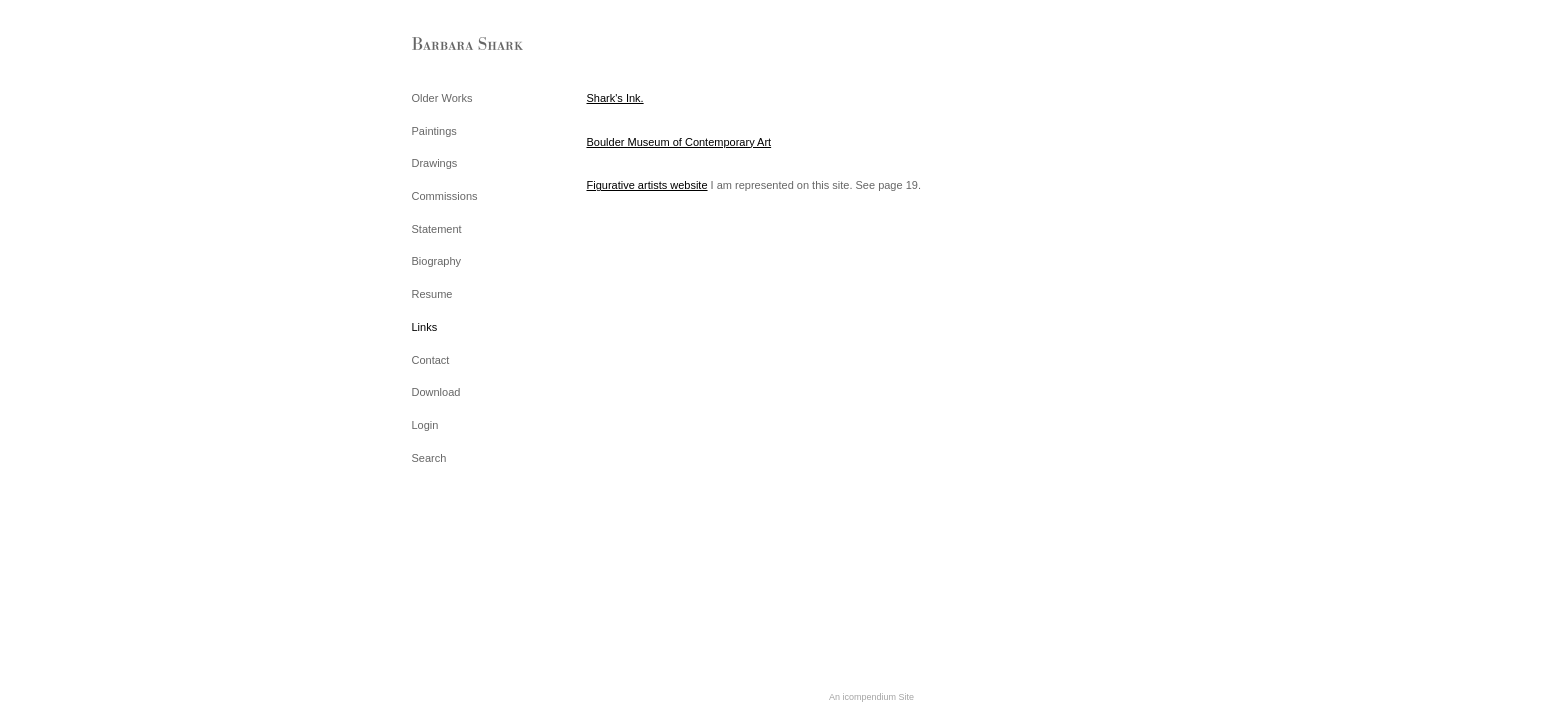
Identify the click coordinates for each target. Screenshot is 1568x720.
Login (425, 425)
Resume (432, 294)
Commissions (445, 196)
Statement (437, 229)
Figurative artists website (647, 185)
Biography (437, 261)
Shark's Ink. (615, 98)
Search (429, 458)
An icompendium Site (871, 697)
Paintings (434, 131)
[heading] (462, 44)
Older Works (442, 98)
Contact (431, 360)
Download (436, 392)
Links (425, 327)
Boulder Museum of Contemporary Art (679, 142)
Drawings (435, 163)
